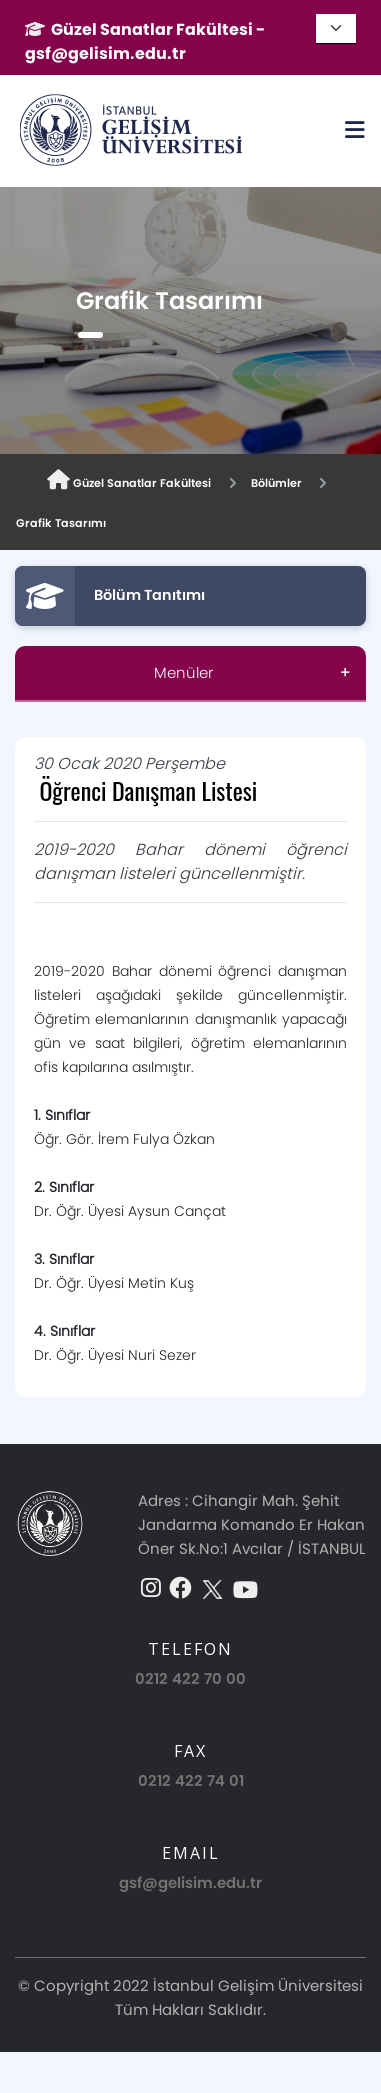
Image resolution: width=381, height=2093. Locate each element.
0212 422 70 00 (190, 1678)
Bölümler (276, 483)
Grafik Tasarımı (61, 523)
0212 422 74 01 (191, 1780)
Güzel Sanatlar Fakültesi (129, 480)
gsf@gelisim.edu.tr (190, 1882)
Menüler (183, 672)
